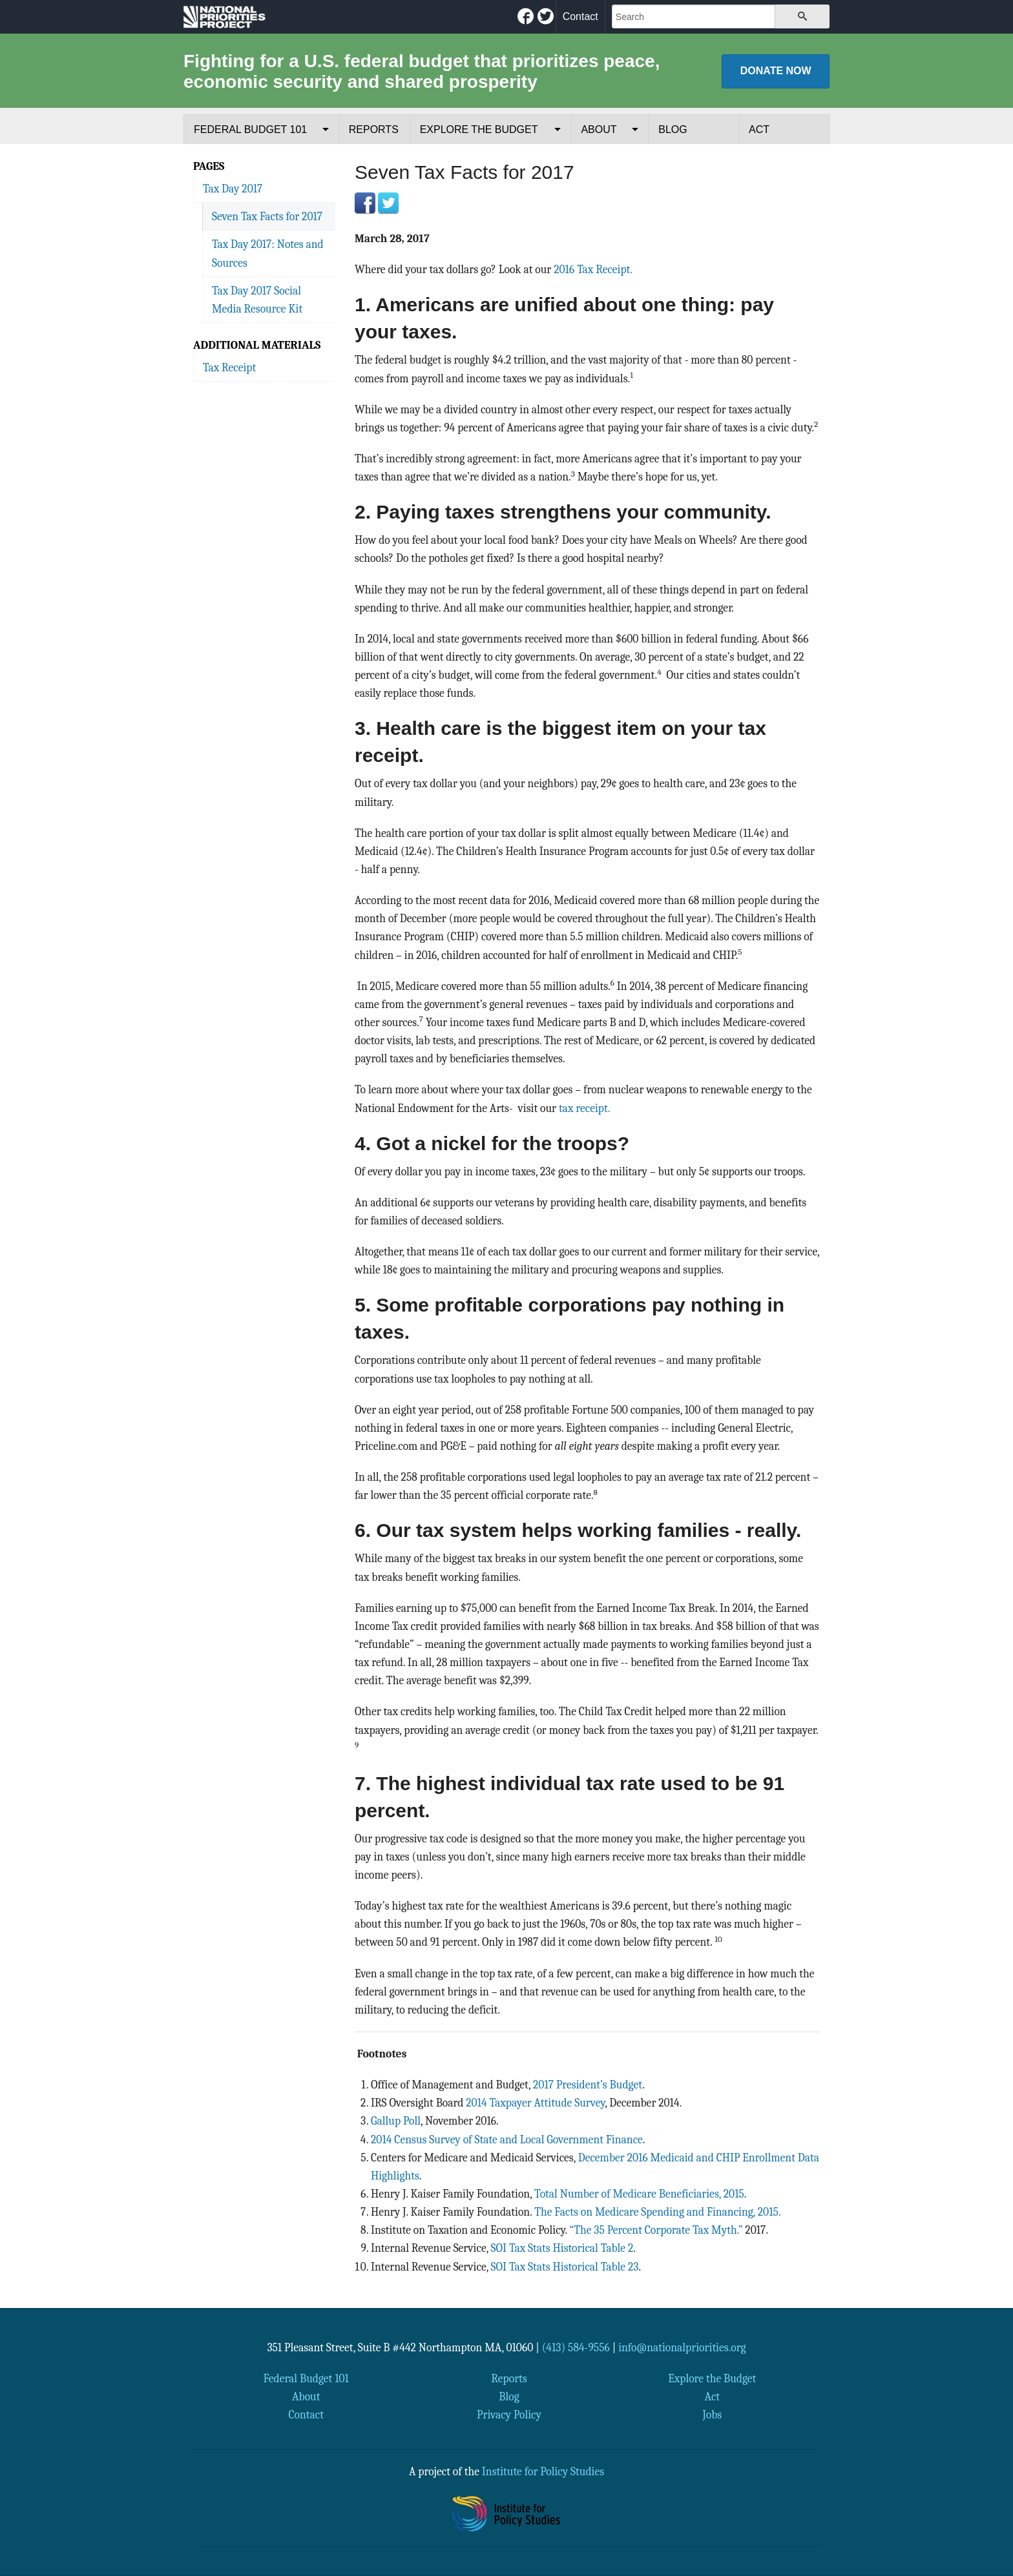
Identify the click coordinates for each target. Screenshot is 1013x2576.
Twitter (388, 202)
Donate (775, 70)
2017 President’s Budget (587, 2084)
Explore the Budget (479, 129)
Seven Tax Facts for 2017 (267, 216)
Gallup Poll (396, 2120)
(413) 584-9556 (576, 2347)
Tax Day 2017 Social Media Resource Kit (257, 299)
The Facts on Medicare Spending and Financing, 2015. (657, 2211)
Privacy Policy (509, 2414)
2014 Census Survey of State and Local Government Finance (507, 2139)
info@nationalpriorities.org (682, 2347)
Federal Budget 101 (250, 129)
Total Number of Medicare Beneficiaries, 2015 (639, 2193)
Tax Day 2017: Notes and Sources (268, 253)
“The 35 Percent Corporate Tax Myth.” (656, 2229)
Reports (374, 129)
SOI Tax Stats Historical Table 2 (562, 2247)
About (598, 129)
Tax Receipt (229, 367)
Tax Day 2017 (232, 188)
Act (759, 129)
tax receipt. (585, 1108)
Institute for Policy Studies (543, 2471)
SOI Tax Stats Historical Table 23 (565, 2266)
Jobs (712, 2414)
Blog (672, 129)
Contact (580, 16)
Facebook (365, 202)
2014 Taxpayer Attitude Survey (535, 2102)
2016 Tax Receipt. (593, 269)
